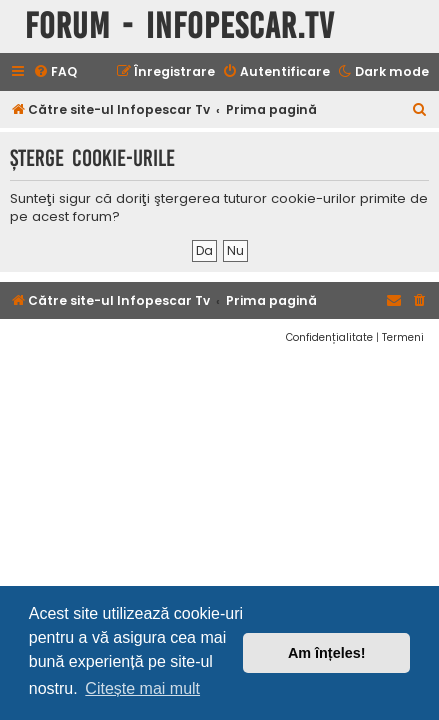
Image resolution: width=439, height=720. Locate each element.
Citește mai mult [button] (142, 688)
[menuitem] (55, 72)
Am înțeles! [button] (327, 653)
